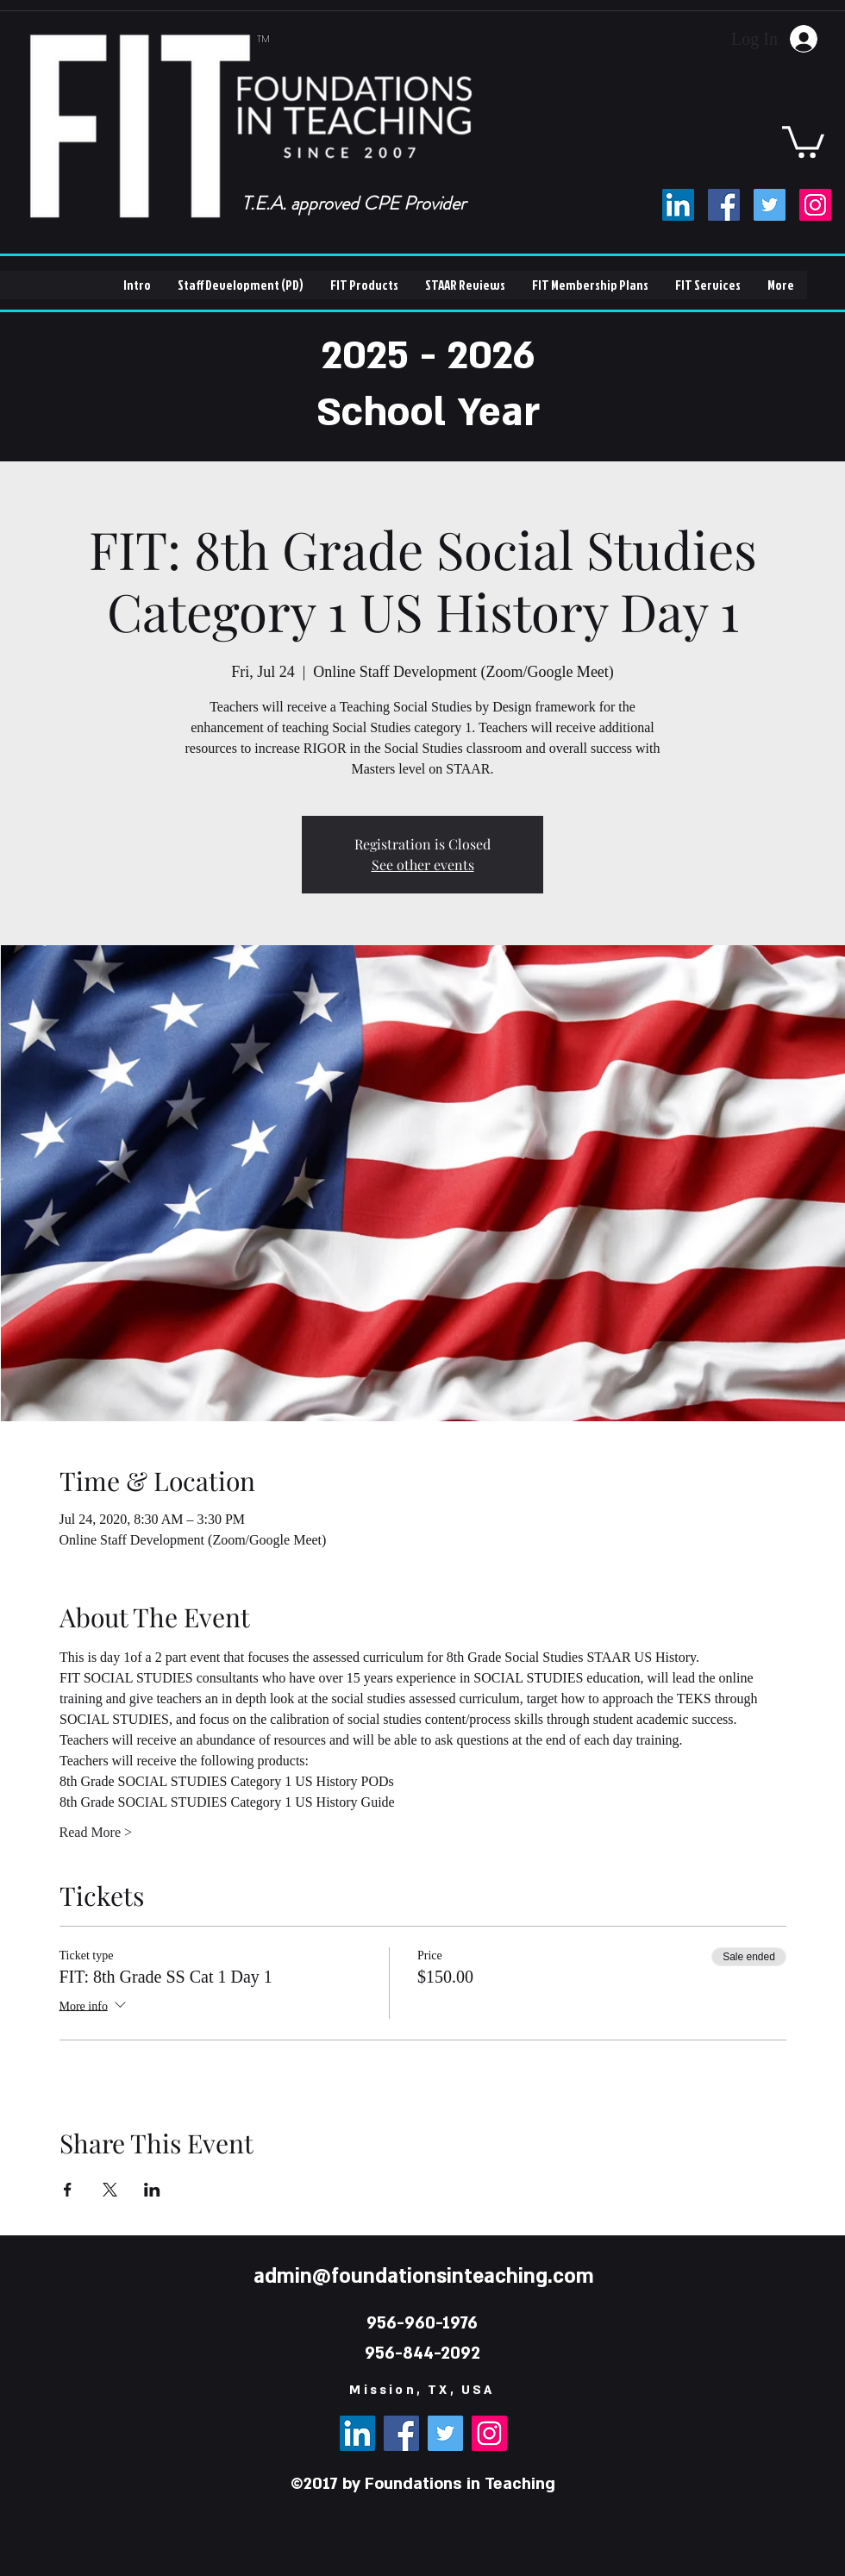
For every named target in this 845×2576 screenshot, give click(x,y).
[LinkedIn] (678, 205)
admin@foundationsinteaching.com (424, 2276)
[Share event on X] (110, 2190)
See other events (423, 865)
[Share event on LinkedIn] (152, 2190)
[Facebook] (724, 205)
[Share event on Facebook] (67, 2190)
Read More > (96, 1832)
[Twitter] (770, 205)
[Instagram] (815, 205)
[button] (803, 140)
